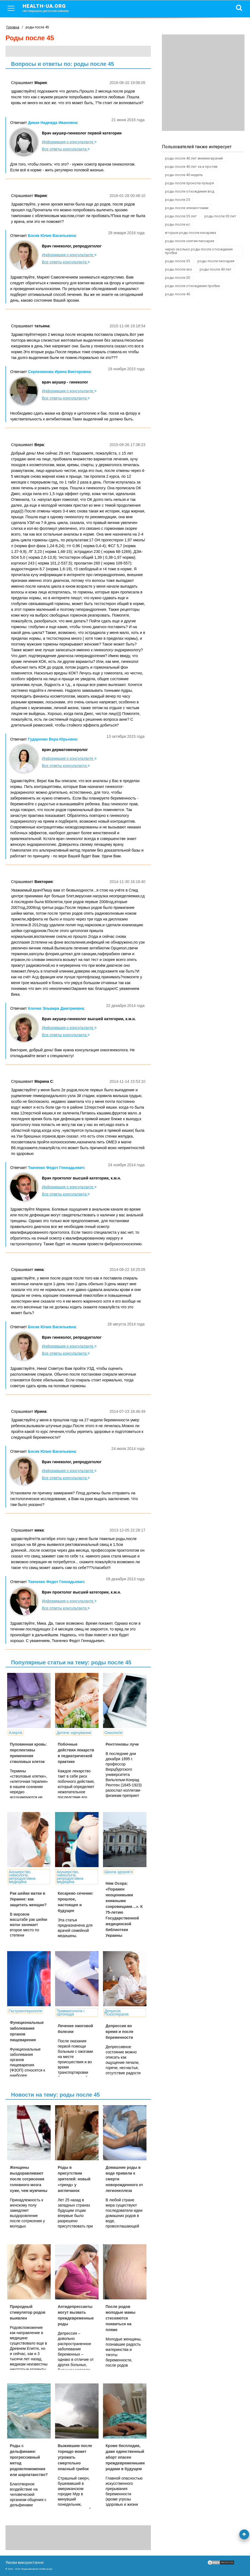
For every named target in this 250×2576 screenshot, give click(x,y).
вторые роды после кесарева (190, 233)
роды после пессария (215, 261)
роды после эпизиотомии (186, 208)
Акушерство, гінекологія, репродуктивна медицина (22, 1877)
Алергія (15, 1732)
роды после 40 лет (216, 269)
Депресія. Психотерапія (117, 2012)
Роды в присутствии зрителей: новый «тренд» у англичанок (74, 2179)
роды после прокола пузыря (189, 183)
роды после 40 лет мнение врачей (194, 158)
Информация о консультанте (69, 142)
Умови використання (25, 2562)
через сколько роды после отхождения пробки (199, 251)
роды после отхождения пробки (192, 286)
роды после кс (177, 224)
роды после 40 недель (184, 175)
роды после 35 (177, 261)
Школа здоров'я (119, 1872)
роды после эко (178, 269)
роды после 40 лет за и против (191, 166)
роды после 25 (177, 200)
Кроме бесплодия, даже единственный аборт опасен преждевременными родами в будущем (125, 2457)
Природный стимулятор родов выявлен (27, 2312)
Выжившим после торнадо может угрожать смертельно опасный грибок (75, 2457)
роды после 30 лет (220, 216)
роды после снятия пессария (189, 241)
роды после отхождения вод (189, 191)
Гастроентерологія (25, 2011)
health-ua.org (50, 7)
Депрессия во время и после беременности (120, 2032)
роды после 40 (177, 294)
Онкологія (113, 1732)
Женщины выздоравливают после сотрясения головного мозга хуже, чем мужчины (28, 2179)
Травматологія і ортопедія (70, 2012)
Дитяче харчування (74, 1732)
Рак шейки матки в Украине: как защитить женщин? (28, 1899)
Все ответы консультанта (66, 149)
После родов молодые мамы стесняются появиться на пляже (120, 2318)
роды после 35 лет (181, 216)
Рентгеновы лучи (122, 1744)
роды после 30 (177, 278)
